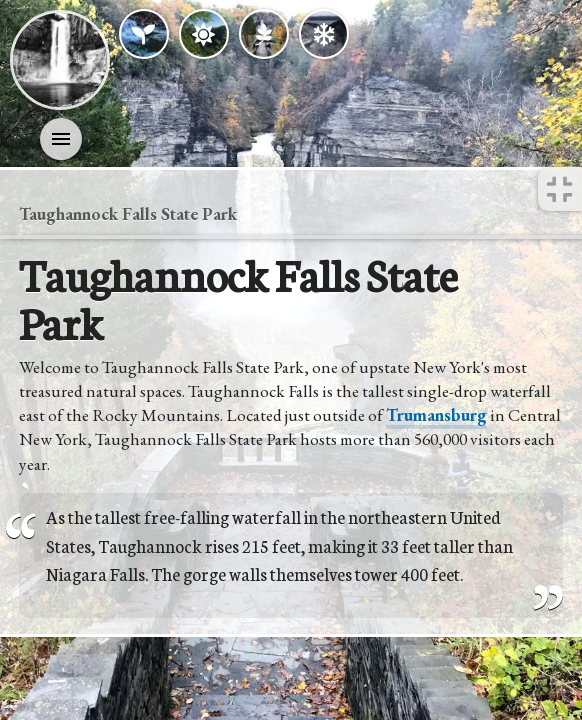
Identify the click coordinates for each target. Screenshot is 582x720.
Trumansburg (436, 415)
